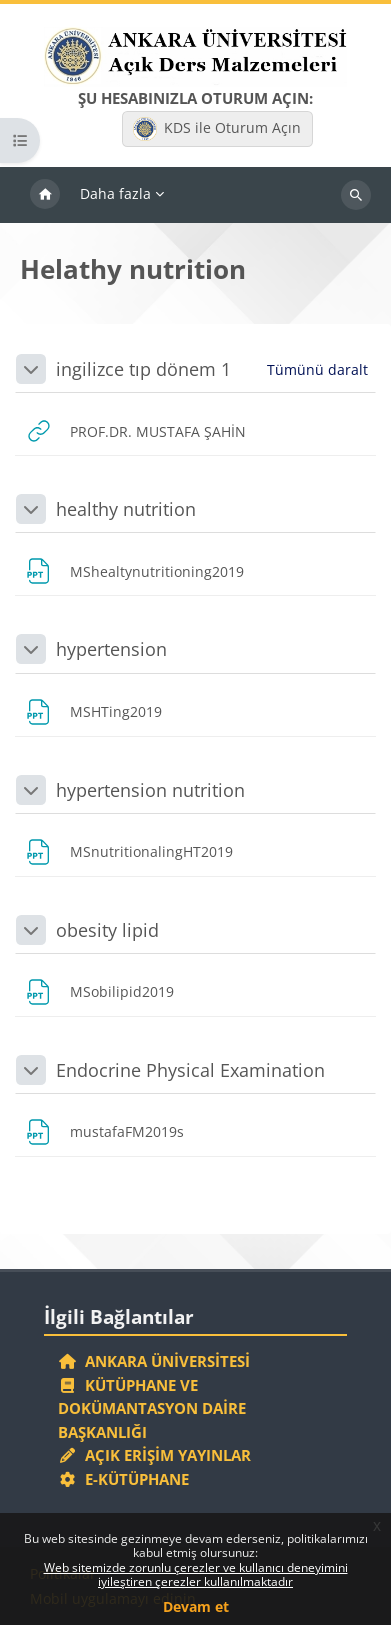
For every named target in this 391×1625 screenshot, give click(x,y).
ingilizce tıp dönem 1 (143, 369)
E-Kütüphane (123, 1479)
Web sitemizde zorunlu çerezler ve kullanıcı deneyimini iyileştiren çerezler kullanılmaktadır (196, 1574)
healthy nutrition (126, 509)
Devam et (196, 1606)
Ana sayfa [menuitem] (45, 195)
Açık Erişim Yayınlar (156, 1455)
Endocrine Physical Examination (190, 1070)
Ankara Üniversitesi (154, 1361)
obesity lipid (107, 930)
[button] (31, 369)
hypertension (111, 649)
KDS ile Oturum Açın (217, 129)
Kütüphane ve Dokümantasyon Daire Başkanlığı (152, 1408)
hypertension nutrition (150, 790)
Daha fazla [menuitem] (115, 193)
